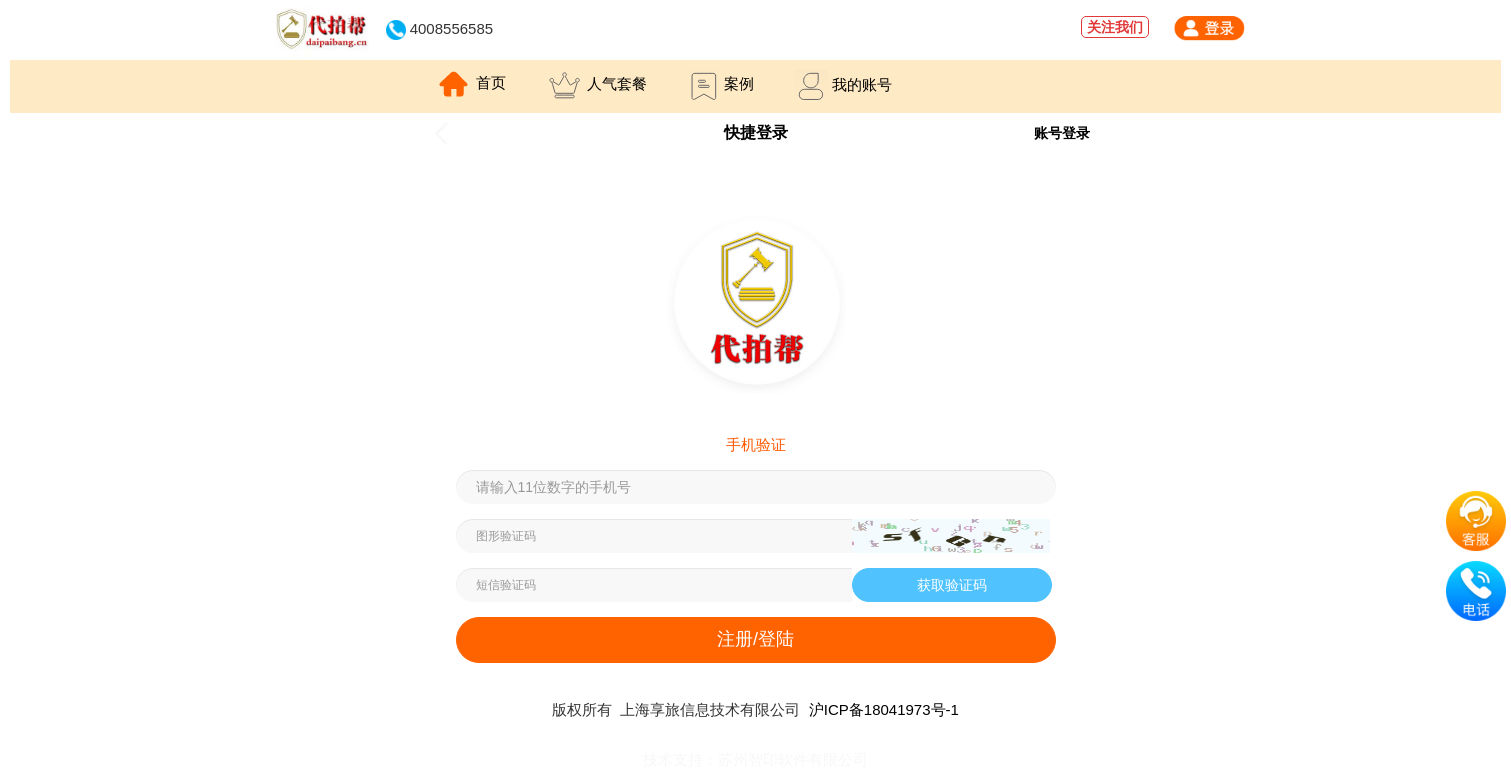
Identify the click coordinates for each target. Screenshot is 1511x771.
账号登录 (1062, 133)
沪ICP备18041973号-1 (884, 709)
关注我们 (1115, 27)
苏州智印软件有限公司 (793, 759)
